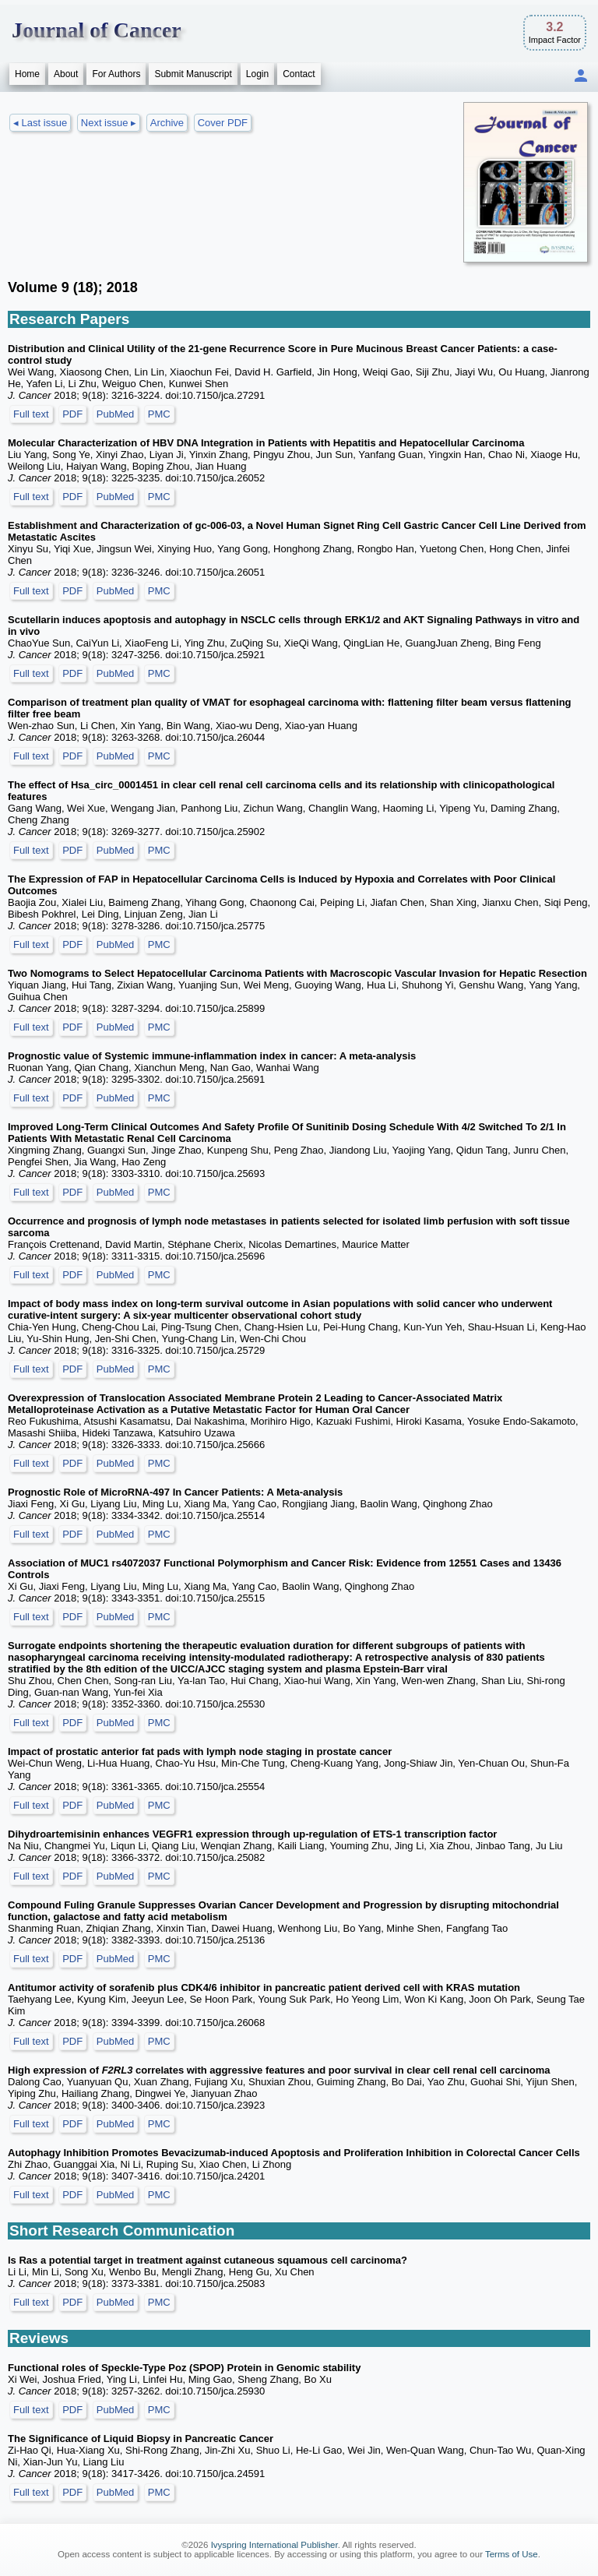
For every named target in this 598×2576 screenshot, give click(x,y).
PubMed (115, 414)
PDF (72, 414)
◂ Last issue (40, 123)
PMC (159, 414)
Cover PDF (223, 123)
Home (27, 74)
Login (257, 74)
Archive (167, 123)
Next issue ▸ (108, 123)
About (66, 74)
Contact (299, 74)
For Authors (116, 74)
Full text (31, 414)
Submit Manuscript (192, 74)
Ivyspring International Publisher (274, 2545)
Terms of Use (511, 2554)
